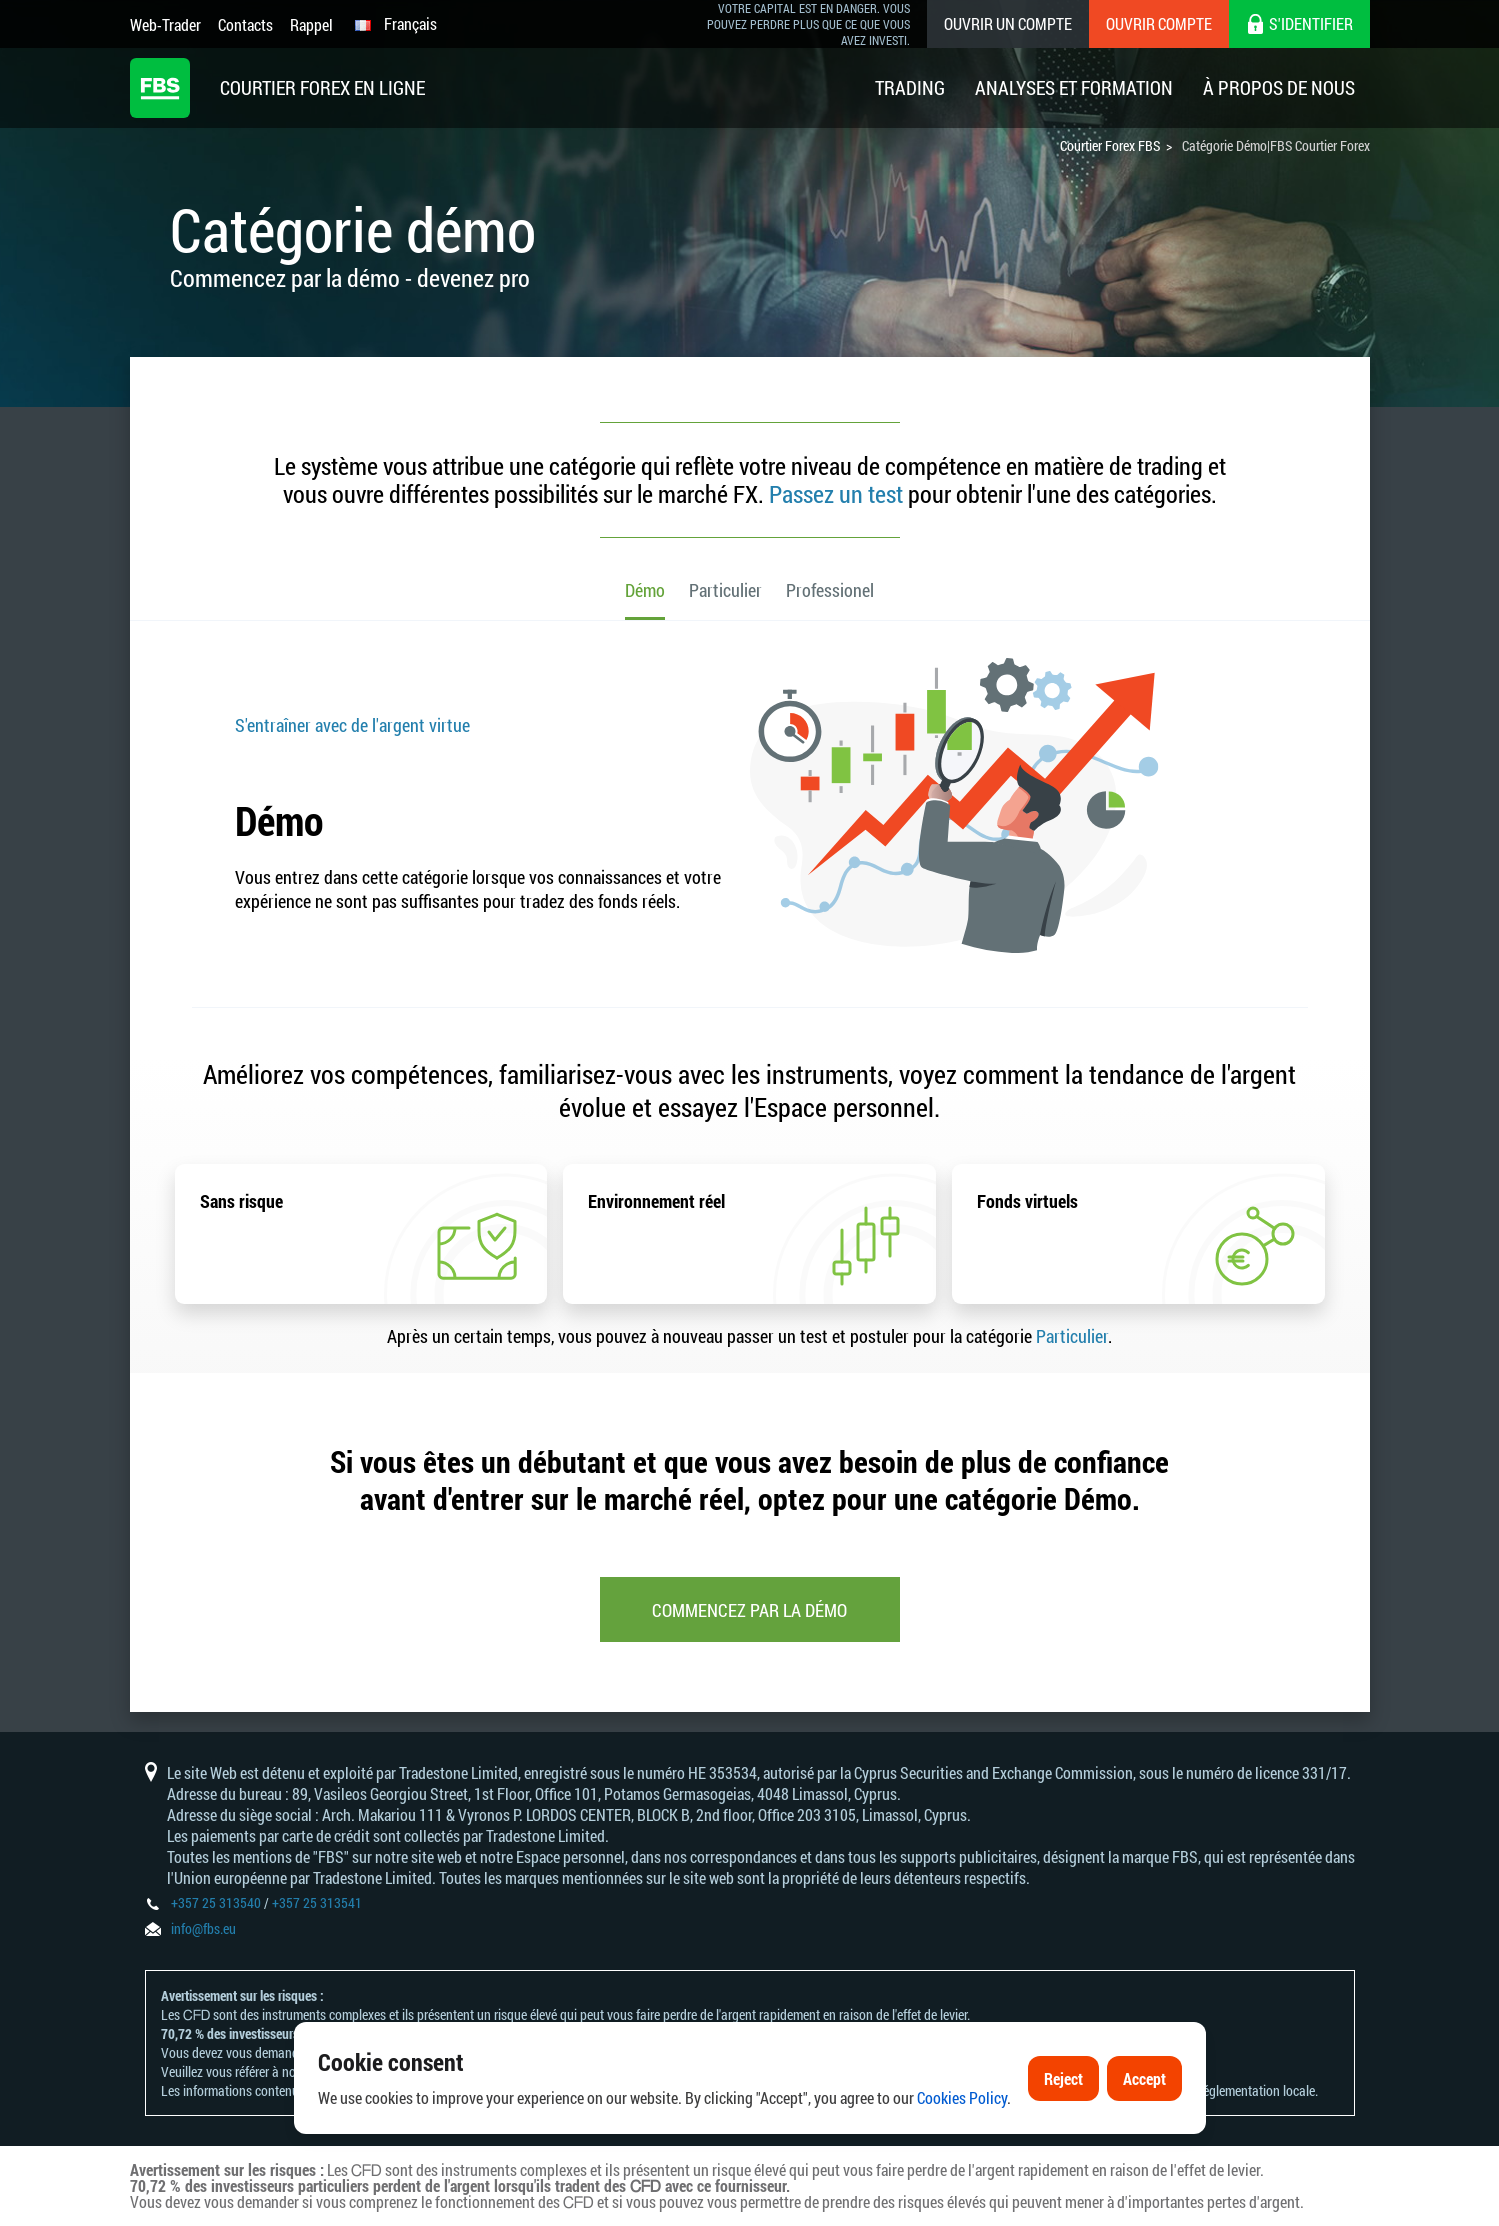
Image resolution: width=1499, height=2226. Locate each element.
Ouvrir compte (1159, 23)
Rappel (311, 24)
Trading (910, 87)
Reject (1063, 2084)
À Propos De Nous (1279, 87)
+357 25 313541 (317, 1902)
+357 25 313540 (216, 1902)
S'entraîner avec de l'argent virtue (352, 725)
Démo (645, 590)
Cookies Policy (962, 2103)
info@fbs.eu (203, 1928)
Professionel (830, 590)
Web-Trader (165, 24)
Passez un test (836, 494)
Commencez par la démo (749, 1610)
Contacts (245, 24)
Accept (1144, 2084)
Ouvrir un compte (1008, 23)
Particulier (725, 590)
